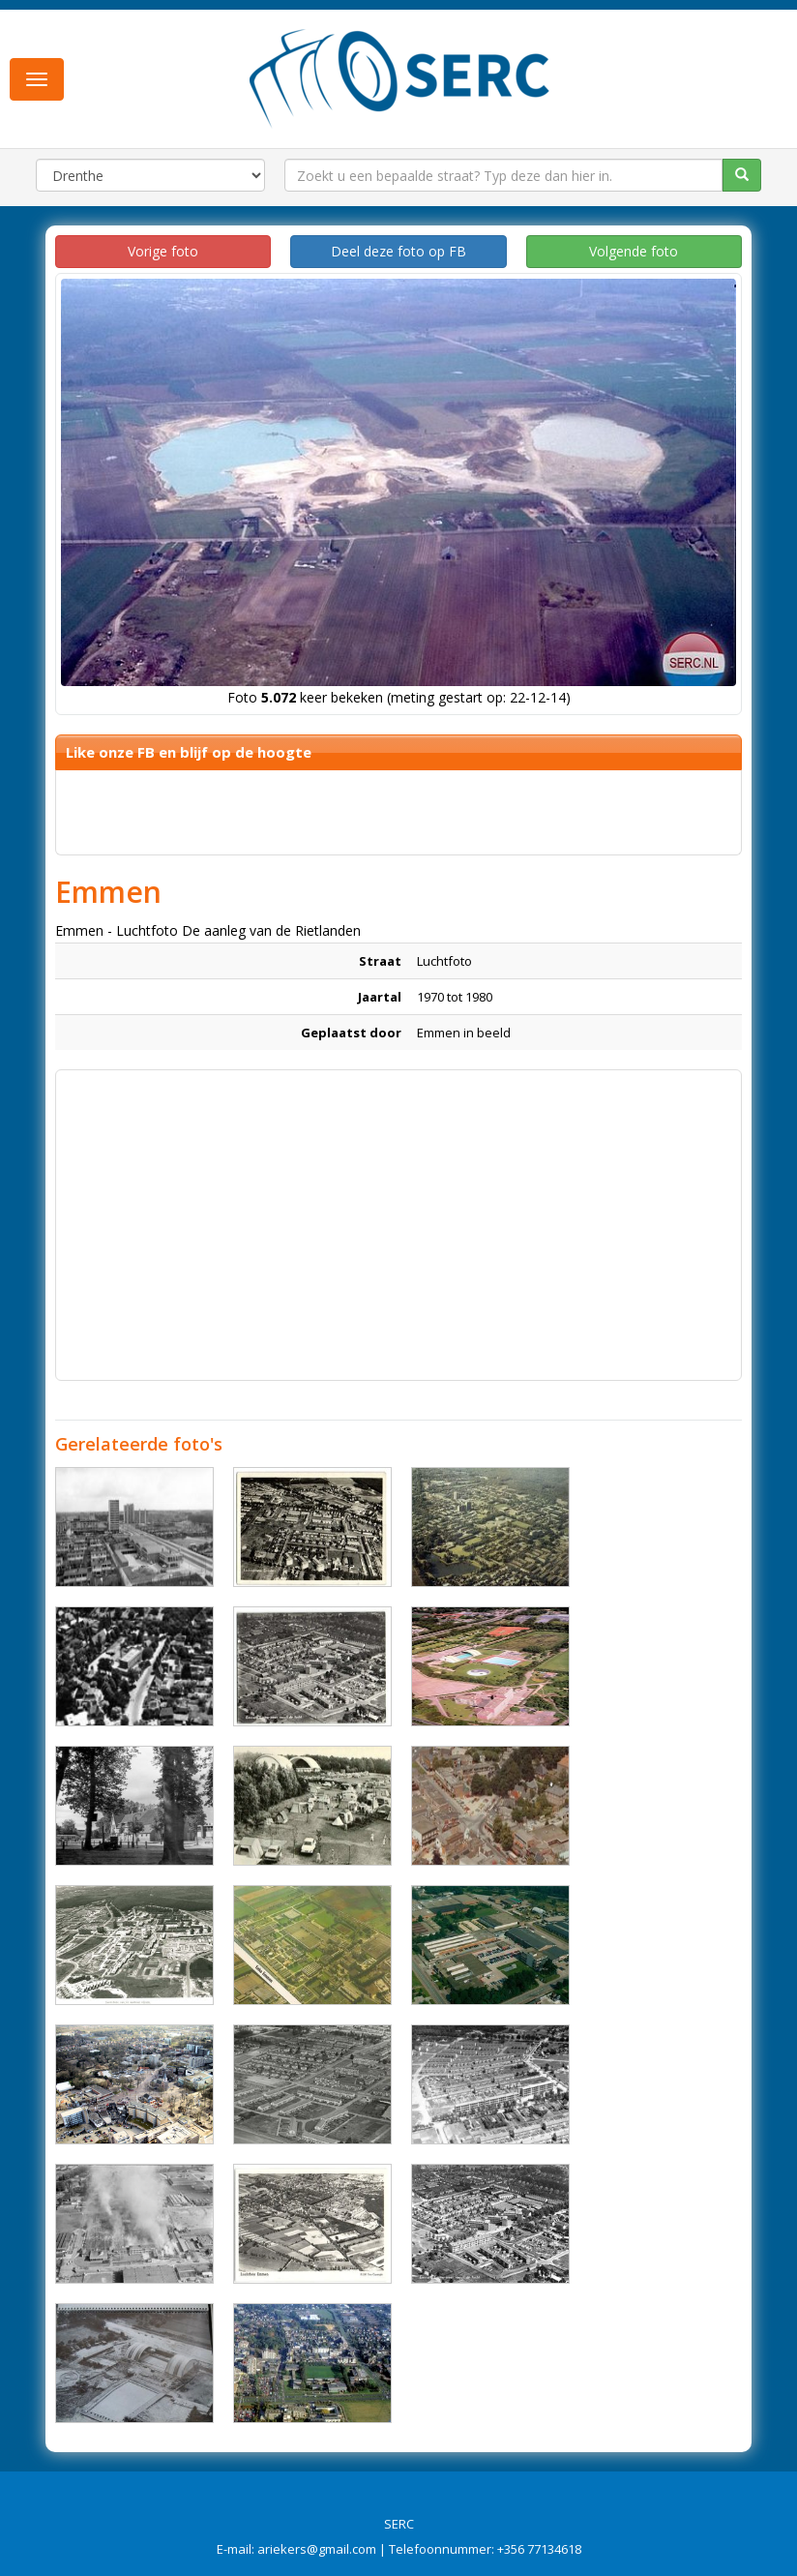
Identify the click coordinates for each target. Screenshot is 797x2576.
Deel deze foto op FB (398, 251)
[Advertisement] (398, 1215)
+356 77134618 (539, 2549)
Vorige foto (163, 251)
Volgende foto (633, 251)
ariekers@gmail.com (316, 2549)
